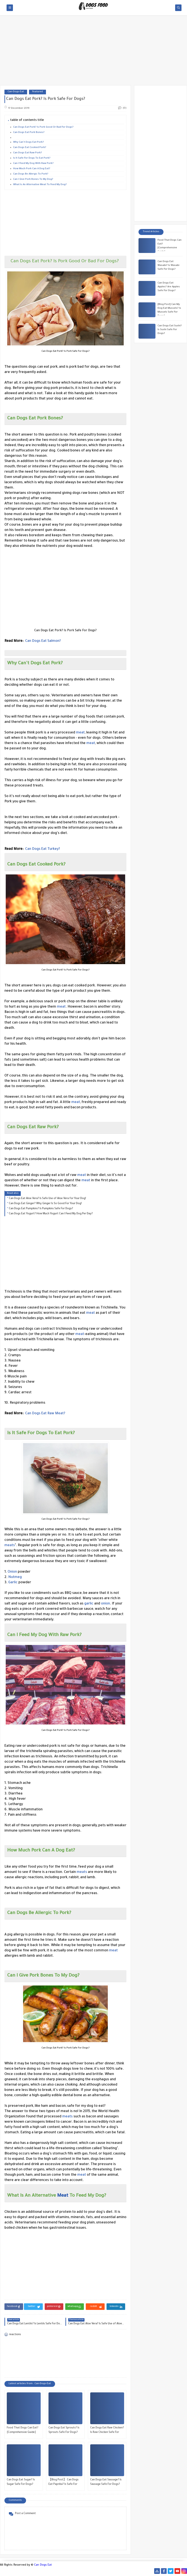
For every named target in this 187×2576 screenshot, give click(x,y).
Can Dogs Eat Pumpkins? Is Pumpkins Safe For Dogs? (41, 1208)
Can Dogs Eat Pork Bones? (28, 132)
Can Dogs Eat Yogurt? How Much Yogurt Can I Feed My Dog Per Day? (51, 1213)
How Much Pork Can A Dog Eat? (31, 169)
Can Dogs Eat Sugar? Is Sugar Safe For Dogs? (21, 2482)
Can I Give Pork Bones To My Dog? (33, 179)
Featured (37, 92)
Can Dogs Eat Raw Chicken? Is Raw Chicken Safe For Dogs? (107, 2431)
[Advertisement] (93, 52)
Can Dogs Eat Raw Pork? (27, 153)
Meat (63, 2196)
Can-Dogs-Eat (16, 92)
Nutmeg (15, 1577)
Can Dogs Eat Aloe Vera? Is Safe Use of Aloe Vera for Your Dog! (47, 1198)
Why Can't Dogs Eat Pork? (28, 142)
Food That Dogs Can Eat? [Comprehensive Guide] (22, 2430)
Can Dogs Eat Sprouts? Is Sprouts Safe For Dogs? (63, 2430)
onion (105, 1604)
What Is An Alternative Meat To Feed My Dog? (40, 184)
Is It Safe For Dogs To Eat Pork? (31, 158)
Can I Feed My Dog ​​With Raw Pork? (33, 163)
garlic (89, 1604)
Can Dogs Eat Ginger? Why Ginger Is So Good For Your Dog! (45, 1203)
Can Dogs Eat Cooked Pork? (29, 147)
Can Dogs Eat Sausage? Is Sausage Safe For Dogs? (106, 2482)
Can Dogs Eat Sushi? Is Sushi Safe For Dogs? (170, 330)
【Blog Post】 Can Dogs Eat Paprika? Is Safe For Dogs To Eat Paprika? (63, 2482)
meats (9, 1545)
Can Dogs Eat (43, 2565)
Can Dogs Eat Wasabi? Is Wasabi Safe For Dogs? (168, 265)
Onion (13, 1572)
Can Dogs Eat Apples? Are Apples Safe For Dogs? (169, 287)
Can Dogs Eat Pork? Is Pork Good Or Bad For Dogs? (43, 127)
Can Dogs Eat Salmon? (43, 641)
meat (80, 733)
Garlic (13, 1583)
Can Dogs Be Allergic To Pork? (30, 174)
